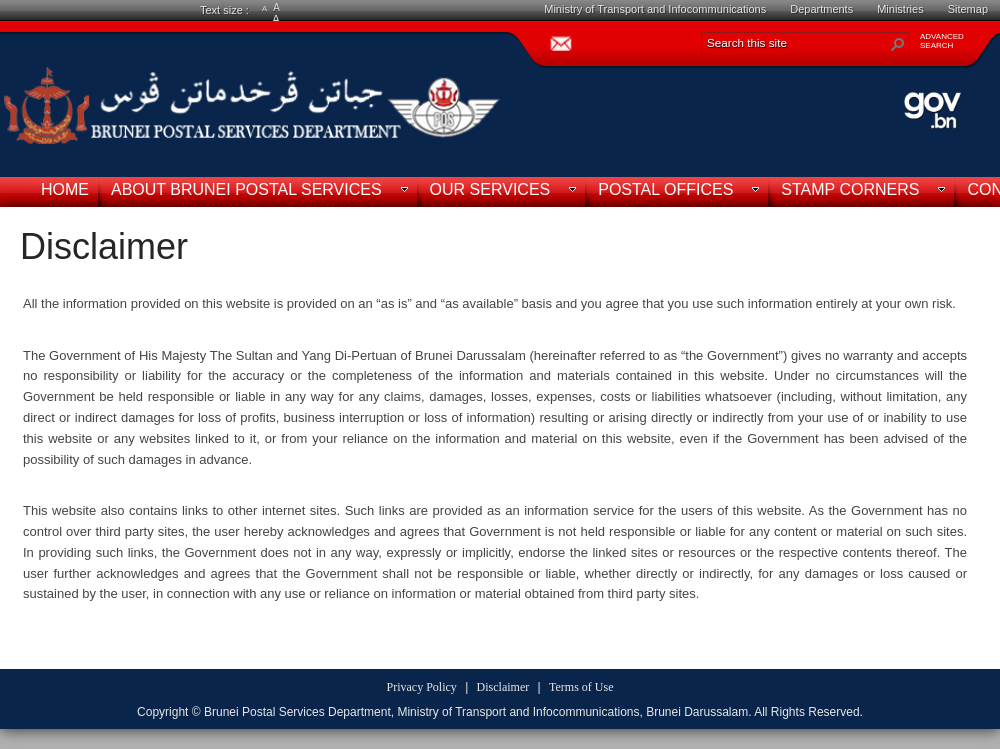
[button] (898, 44)
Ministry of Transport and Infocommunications (655, 9)
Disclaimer (104, 246)
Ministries (900, 9)
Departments (821, 9)
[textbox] (495, 470)
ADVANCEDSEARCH (942, 41)
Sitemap (968, 9)
